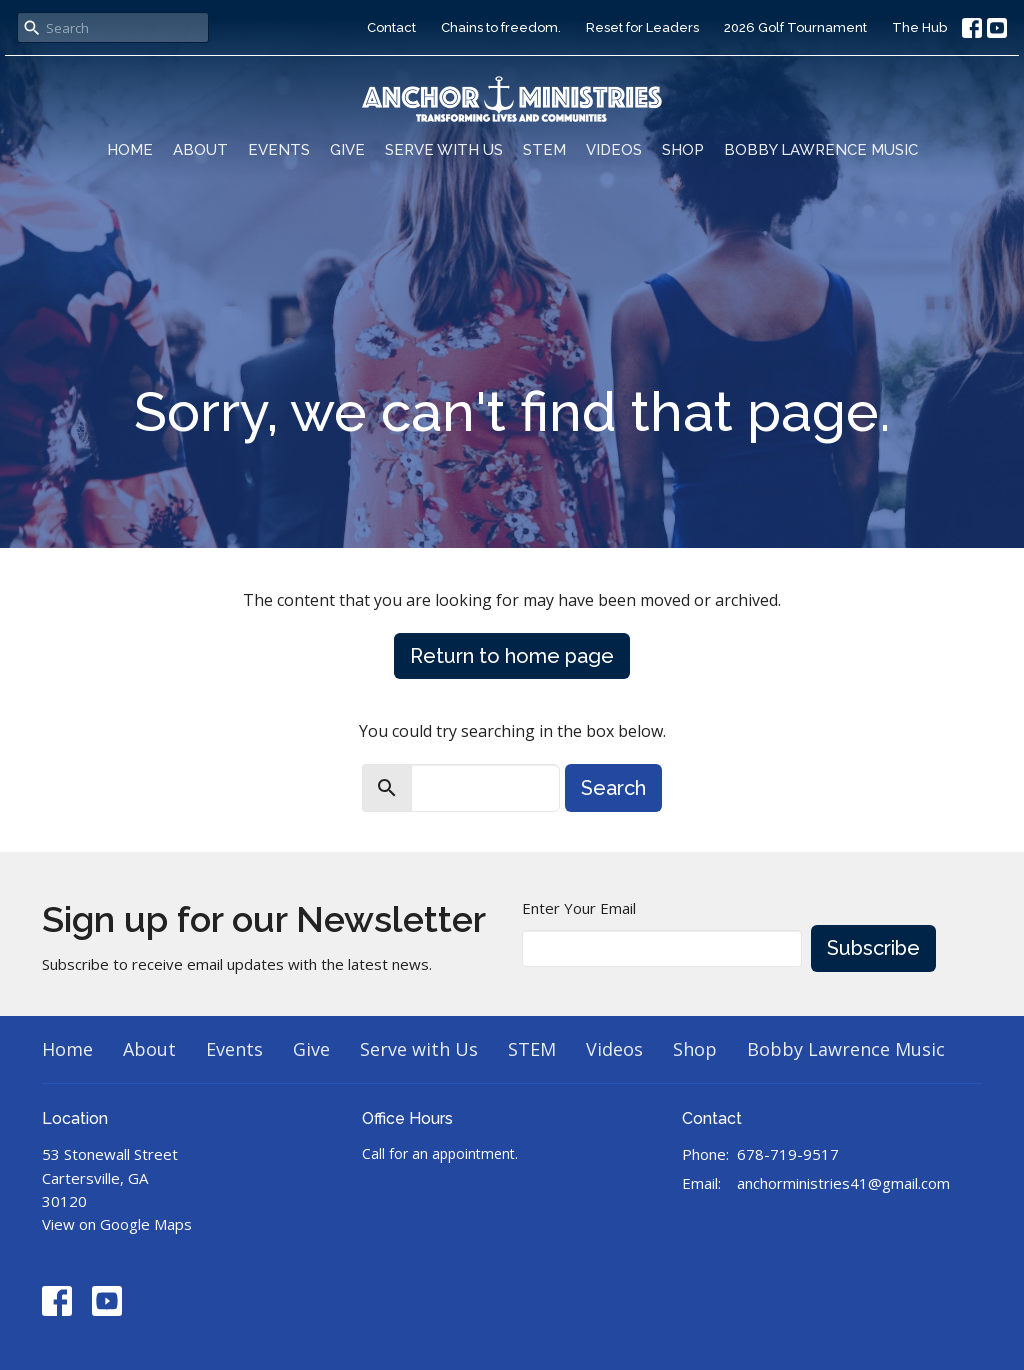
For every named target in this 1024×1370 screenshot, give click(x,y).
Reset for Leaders (642, 27)
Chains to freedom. (501, 27)
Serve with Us (444, 150)
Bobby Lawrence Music (821, 150)
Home (130, 150)
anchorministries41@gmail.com (843, 1183)
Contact (391, 27)
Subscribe (873, 948)
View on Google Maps (117, 1224)
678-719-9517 (788, 1154)
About (200, 150)
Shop (683, 150)
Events (279, 150)
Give (347, 150)
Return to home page (512, 656)
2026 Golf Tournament (795, 27)
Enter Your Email (579, 908)
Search (613, 788)
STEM (544, 150)
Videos (614, 150)
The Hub (919, 27)
